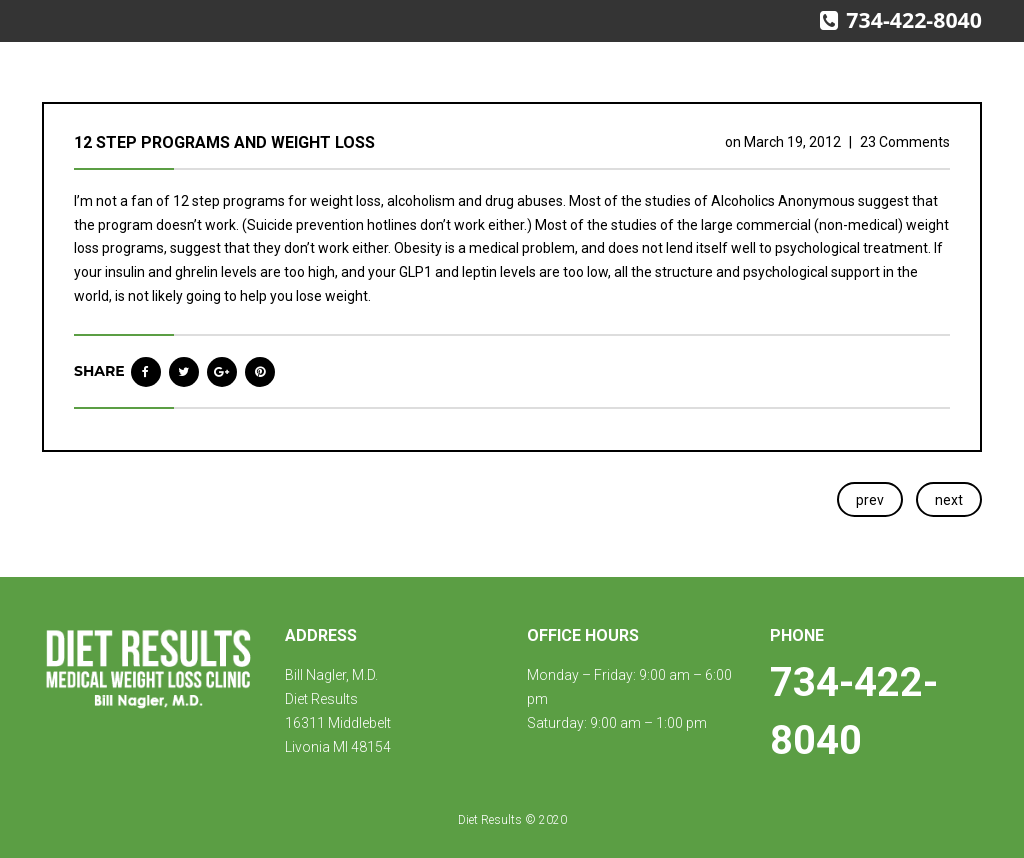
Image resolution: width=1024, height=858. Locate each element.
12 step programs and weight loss (224, 142)
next (949, 500)
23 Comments (905, 142)
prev (870, 500)
